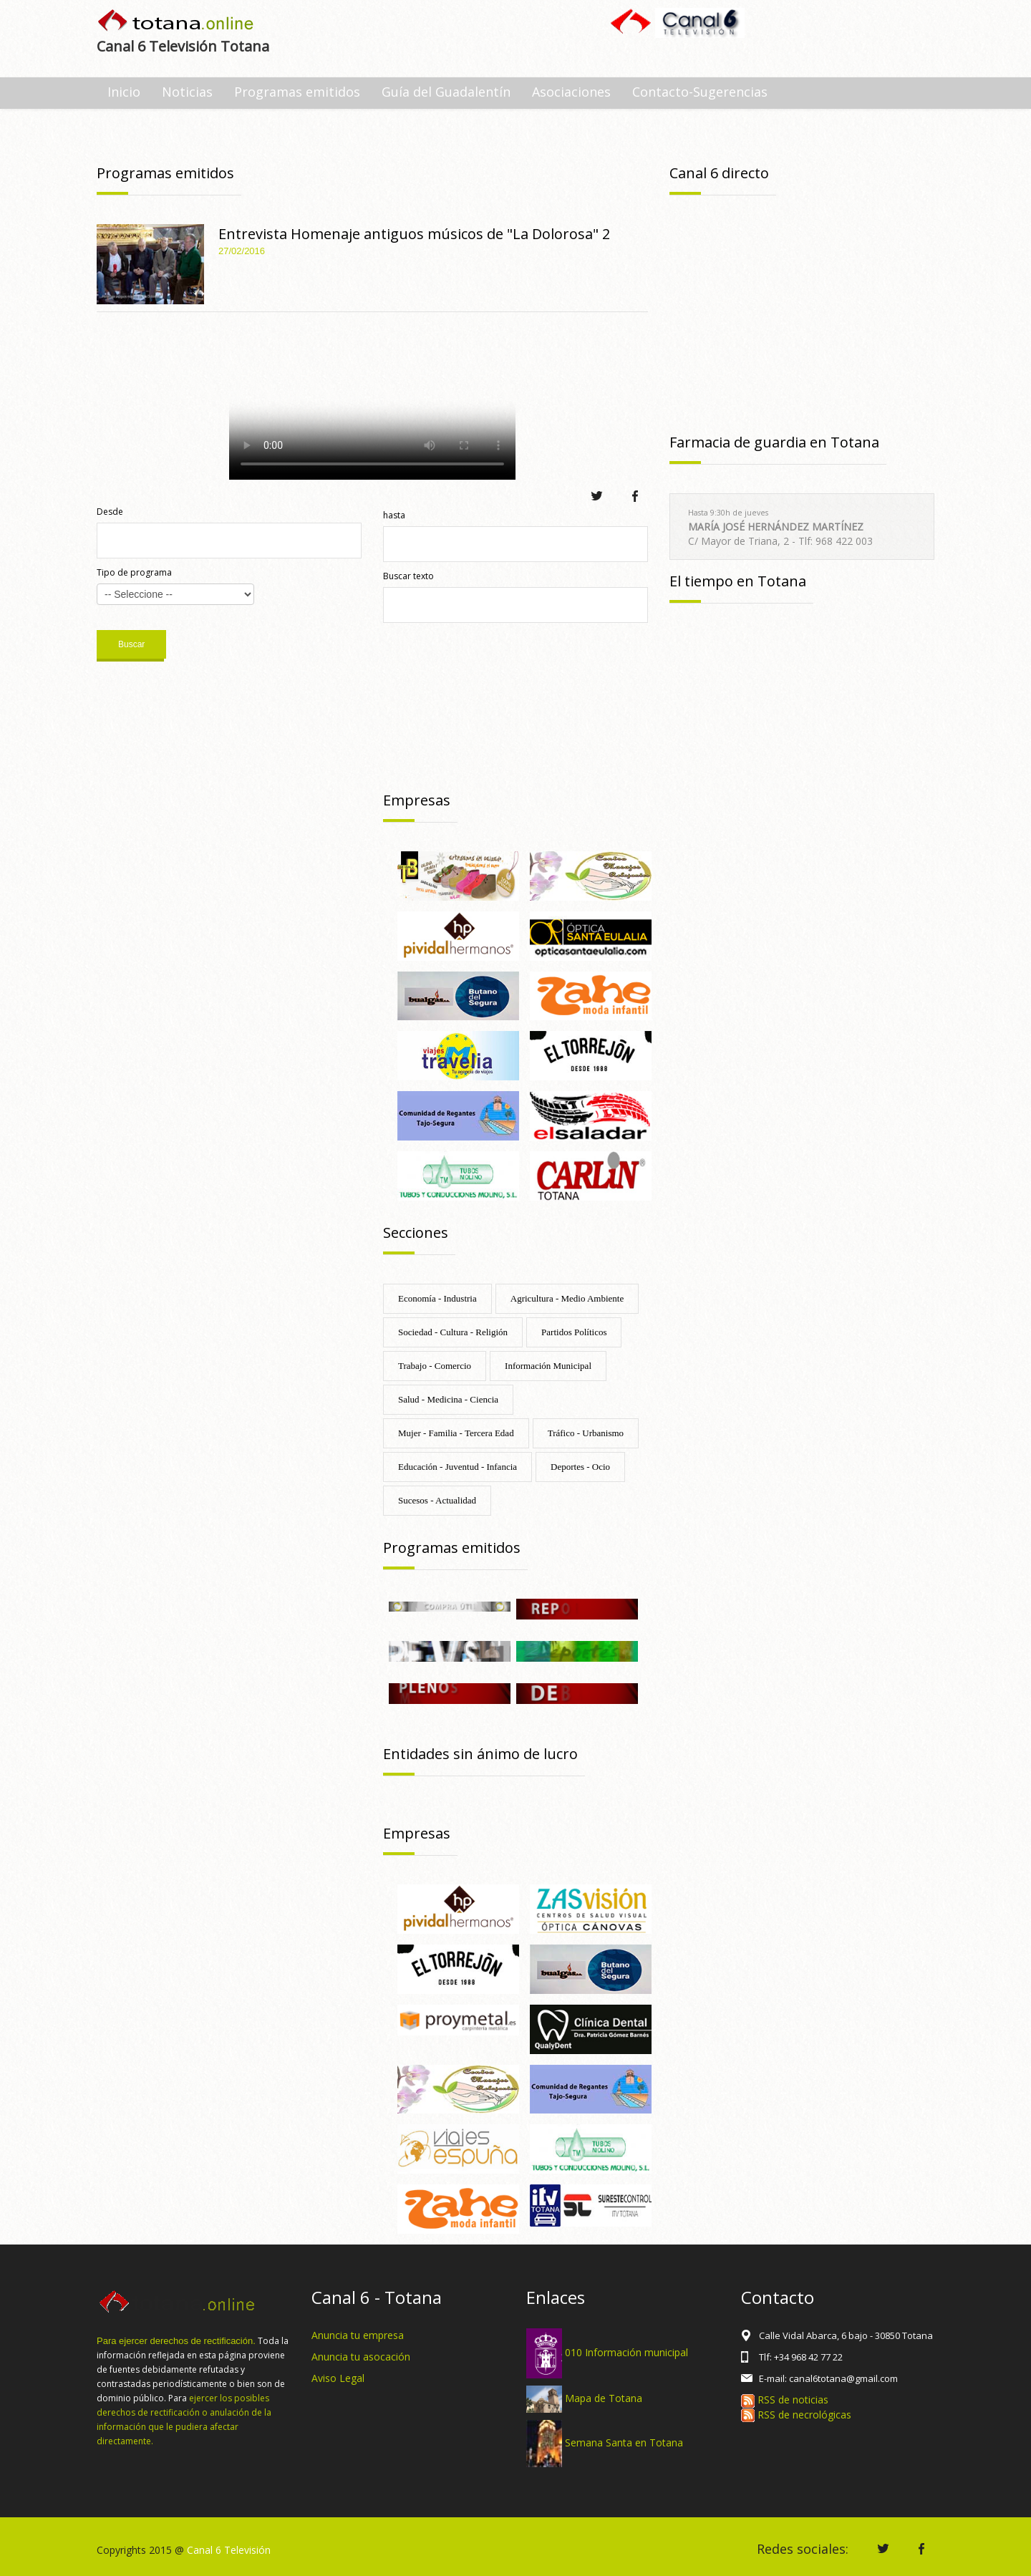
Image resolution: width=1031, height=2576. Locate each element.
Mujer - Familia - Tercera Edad (456, 1433)
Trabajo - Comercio (434, 1365)
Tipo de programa (134, 572)
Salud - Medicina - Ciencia (448, 1399)
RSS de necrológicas (796, 2414)
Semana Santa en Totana (624, 2442)
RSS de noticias (784, 2399)
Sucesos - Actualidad (437, 1500)
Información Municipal (548, 1365)
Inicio (123, 91)
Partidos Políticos (573, 1332)
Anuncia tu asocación (360, 2356)
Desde (110, 511)
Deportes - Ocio (580, 1466)
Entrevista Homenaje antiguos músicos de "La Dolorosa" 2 (414, 233)
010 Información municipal (626, 2352)
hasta (394, 515)
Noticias (187, 91)
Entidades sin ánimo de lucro (480, 1753)
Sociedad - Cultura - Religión (453, 1332)
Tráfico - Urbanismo (586, 1433)
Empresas (416, 800)
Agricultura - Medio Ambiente (567, 1298)
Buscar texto (408, 576)
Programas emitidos (297, 91)
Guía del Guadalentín (446, 91)
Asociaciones (571, 91)
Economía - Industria (437, 1298)
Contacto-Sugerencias (700, 91)
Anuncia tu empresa (357, 2335)
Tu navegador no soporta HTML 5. (372, 399)
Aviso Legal (337, 2378)
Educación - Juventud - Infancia (457, 1466)
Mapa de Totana (603, 2398)
